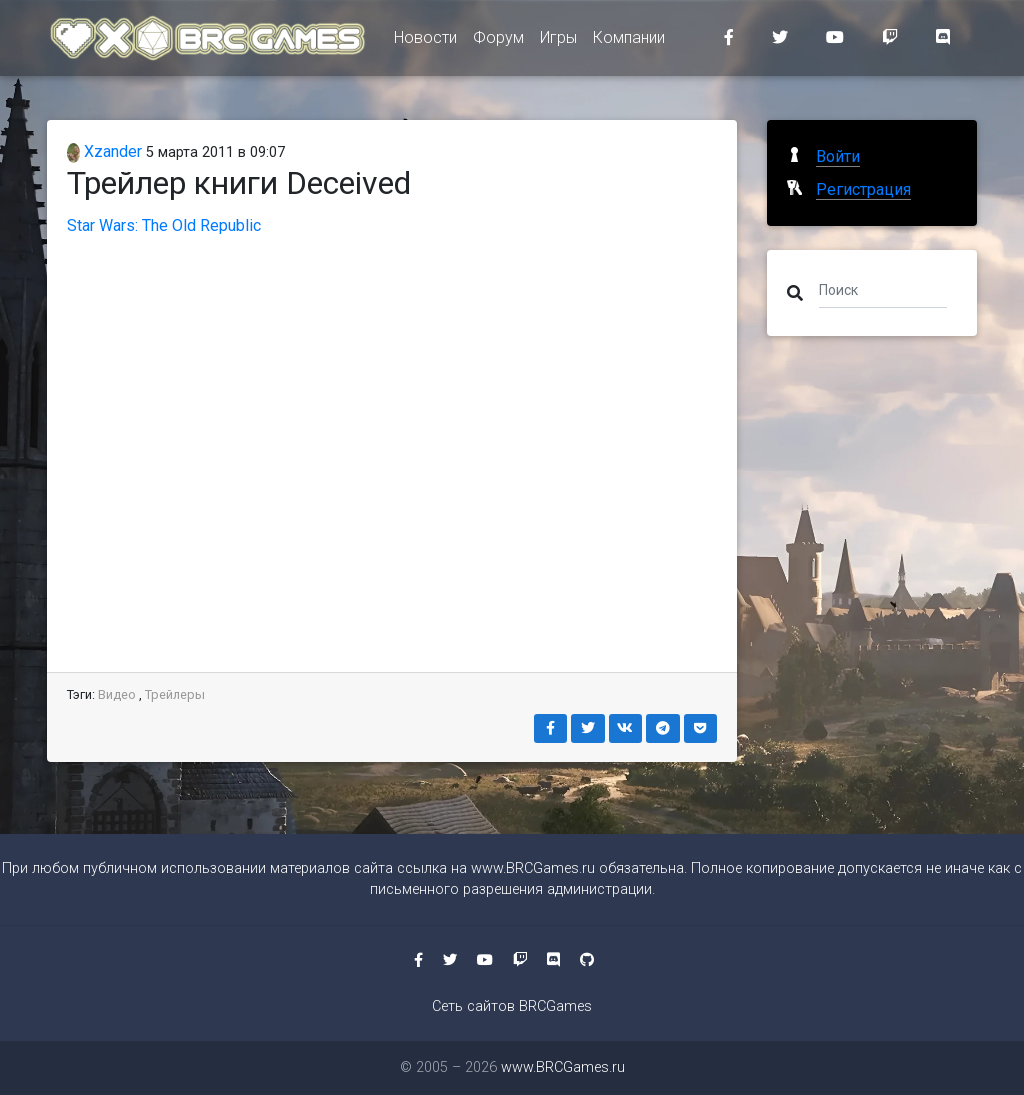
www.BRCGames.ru (533, 868)
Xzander (104, 151)
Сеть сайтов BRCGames (512, 1006)
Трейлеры (175, 694)
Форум (498, 41)
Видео (117, 694)
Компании (629, 41)
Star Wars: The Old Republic (164, 225)
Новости (425, 41)
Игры (558, 41)
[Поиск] (883, 289)
